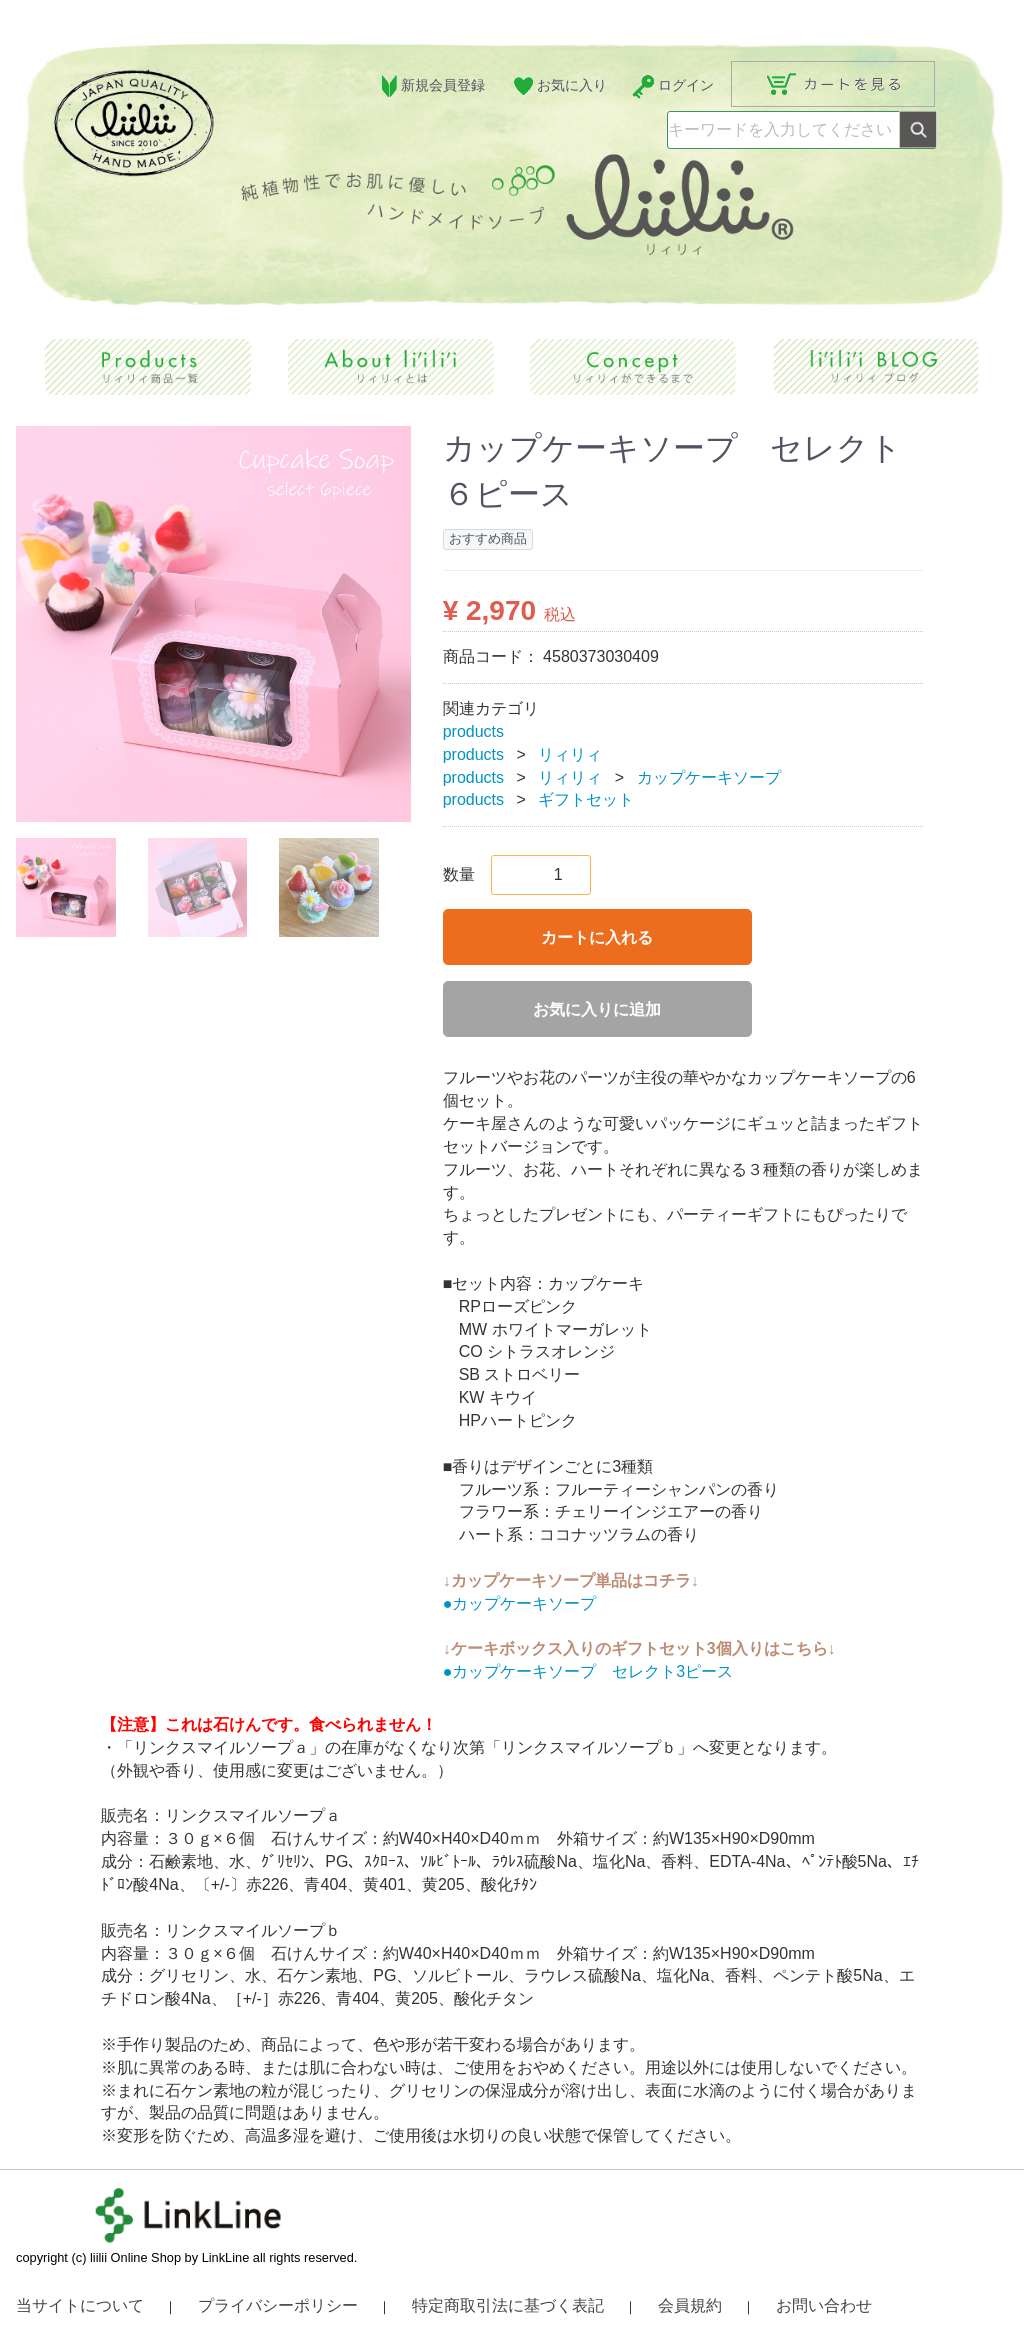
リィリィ (570, 753)
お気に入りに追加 (597, 1009)
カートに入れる (597, 937)
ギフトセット (586, 799)
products (473, 730)
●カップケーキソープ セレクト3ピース (588, 1671)
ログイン (672, 86)
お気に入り (558, 86)
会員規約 (690, 2305)
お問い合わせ (824, 2305)
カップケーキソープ (709, 776)
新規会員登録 (430, 86)
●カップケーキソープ (520, 1602)
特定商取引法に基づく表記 (508, 2305)
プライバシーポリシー (278, 2305)
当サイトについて (80, 2305)
